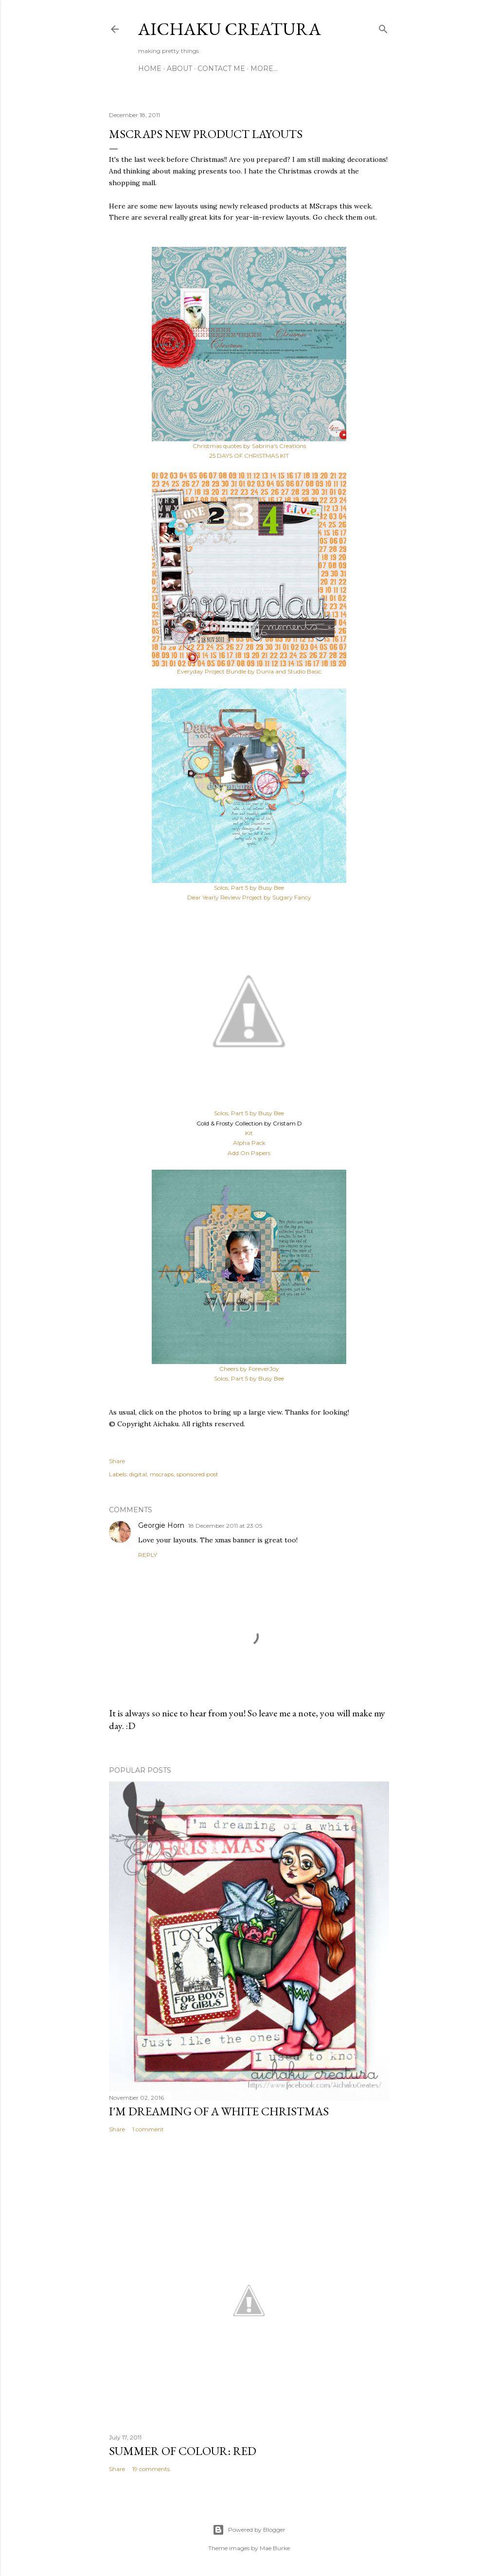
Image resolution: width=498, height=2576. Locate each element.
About (179, 68)
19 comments (151, 2468)
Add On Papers (249, 1153)
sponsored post (197, 1474)
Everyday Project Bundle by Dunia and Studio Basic (249, 671)
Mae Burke (275, 2548)
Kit (249, 1133)
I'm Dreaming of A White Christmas (219, 2111)
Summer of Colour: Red (182, 2450)
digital (138, 1474)
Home (149, 68)
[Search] (383, 26)
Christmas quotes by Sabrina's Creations (249, 446)
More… (264, 68)
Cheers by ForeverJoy (249, 1368)
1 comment (148, 2129)
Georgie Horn (161, 1525)
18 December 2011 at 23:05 (225, 1525)
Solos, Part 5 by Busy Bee (249, 887)
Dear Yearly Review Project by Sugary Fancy (249, 897)
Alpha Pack (249, 1142)
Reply (147, 1554)
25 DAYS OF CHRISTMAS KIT (249, 455)
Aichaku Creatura (229, 28)
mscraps (162, 1474)
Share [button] (117, 1461)
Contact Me (221, 68)
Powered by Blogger (249, 2530)
